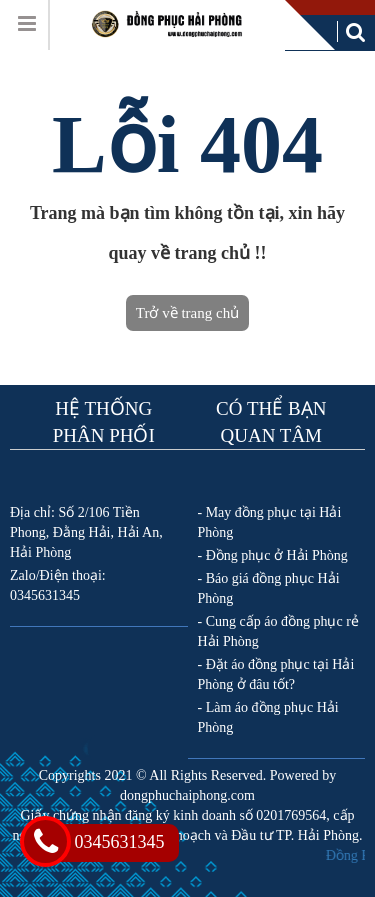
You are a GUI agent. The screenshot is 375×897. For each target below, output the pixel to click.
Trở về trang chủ (187, 313)
